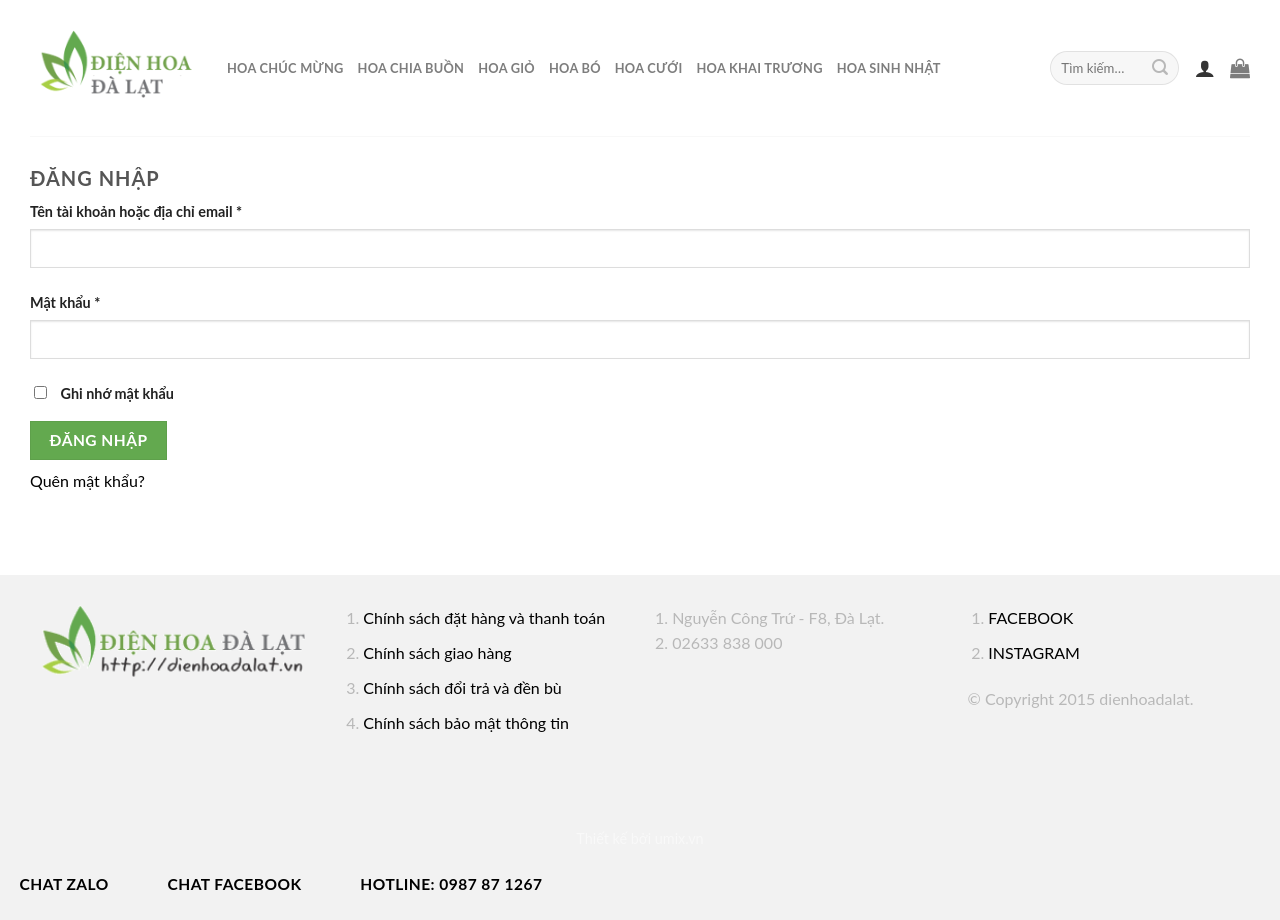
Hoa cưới (649, 68)
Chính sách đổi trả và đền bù (462, 687)
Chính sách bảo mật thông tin (466, 722)
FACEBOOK (1030, 617)
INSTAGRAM (1034, 652)
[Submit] (1160, 68)
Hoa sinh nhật (889, 68)
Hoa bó (575, 68)
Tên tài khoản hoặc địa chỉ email (136, 211)
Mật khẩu (65, 302)
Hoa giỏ (506, 68)
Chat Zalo (64, 884)
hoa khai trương (759, 68)
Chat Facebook (235, 884)
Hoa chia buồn (411, 68)
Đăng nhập (99, 440)
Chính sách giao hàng (437, 652)
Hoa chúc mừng (285, 68)
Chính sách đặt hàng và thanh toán (484, 617)
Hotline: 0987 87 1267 (451, 884)
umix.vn (679, 838)
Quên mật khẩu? (87, 480)
